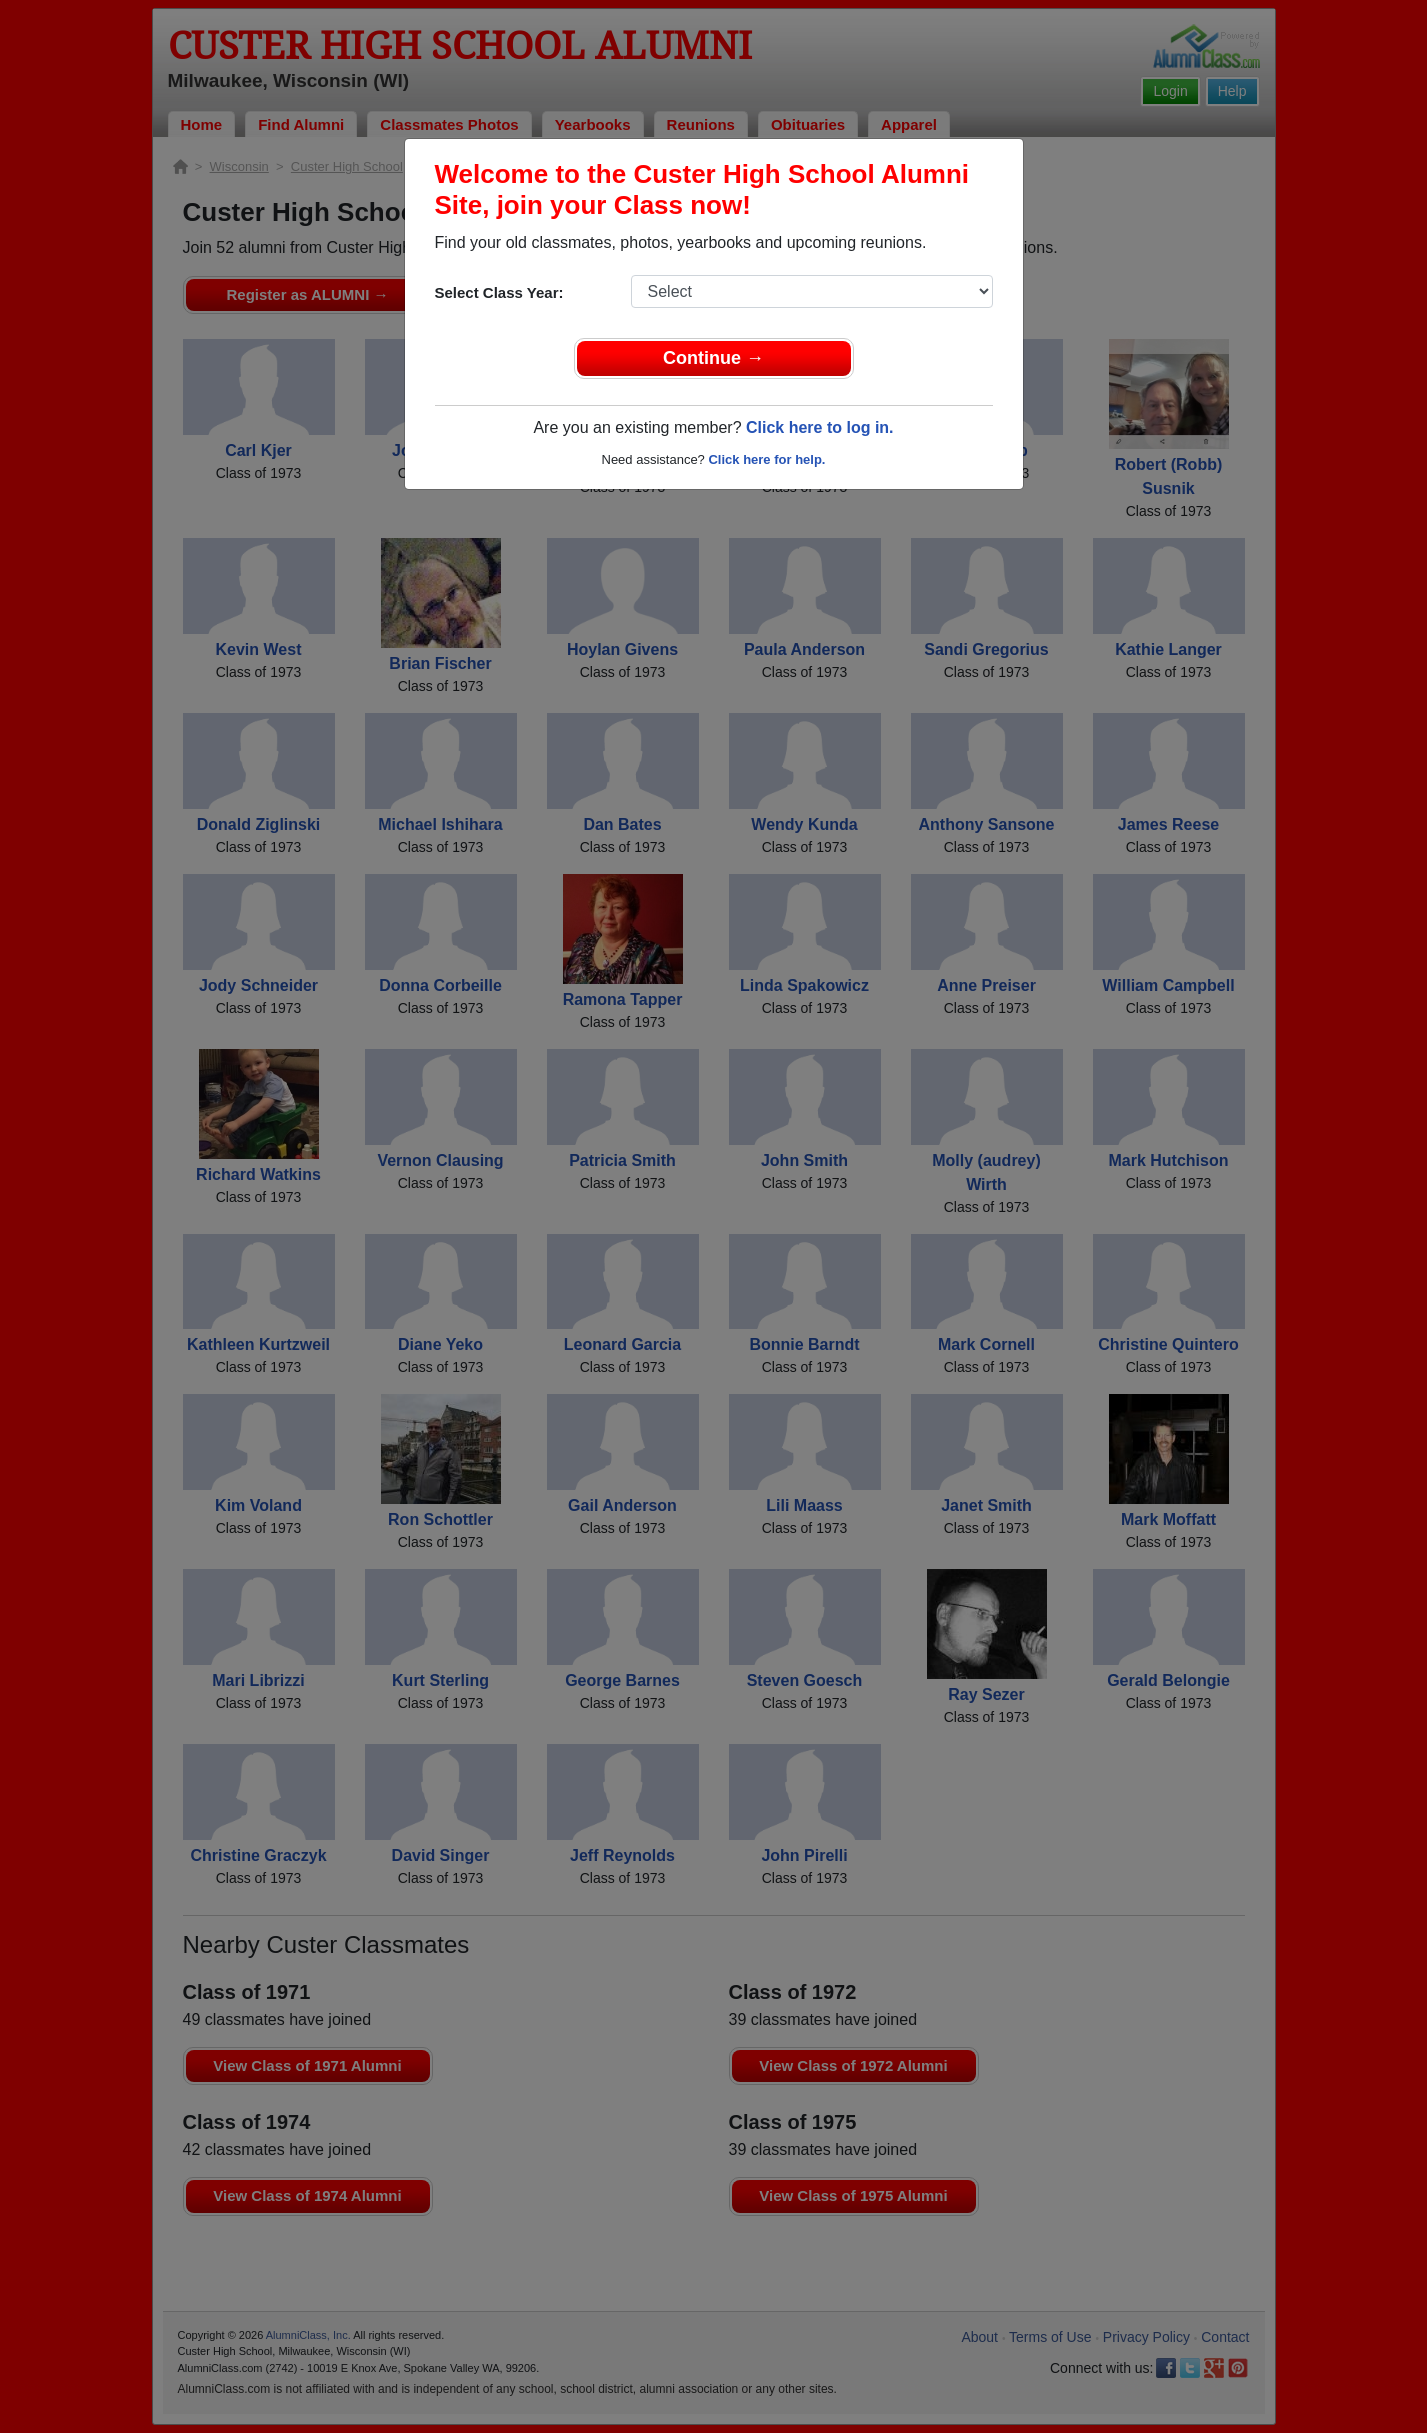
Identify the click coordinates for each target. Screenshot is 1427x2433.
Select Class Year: (499, 292)
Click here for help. (766, 459)
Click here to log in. (820, 427)
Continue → (713, 358)
